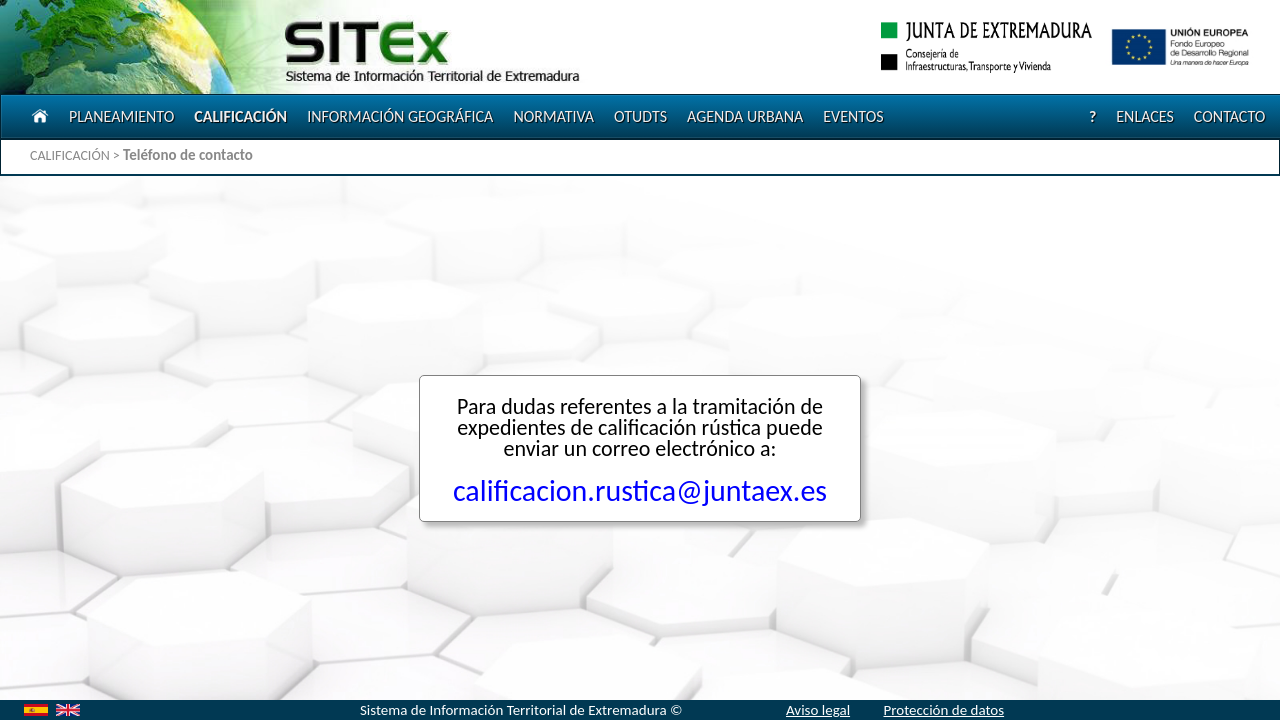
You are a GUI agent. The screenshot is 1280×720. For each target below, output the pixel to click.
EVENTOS (853, 116)
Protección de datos (943, 710)
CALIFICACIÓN (240, 116)
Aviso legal (818, 710)
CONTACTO (1230, 116)
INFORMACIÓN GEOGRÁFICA (400, 116)
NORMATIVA (553, 116)
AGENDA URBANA (745, 116)
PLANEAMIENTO (121, 116)
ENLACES (1145, 116)
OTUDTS (640, 116)
